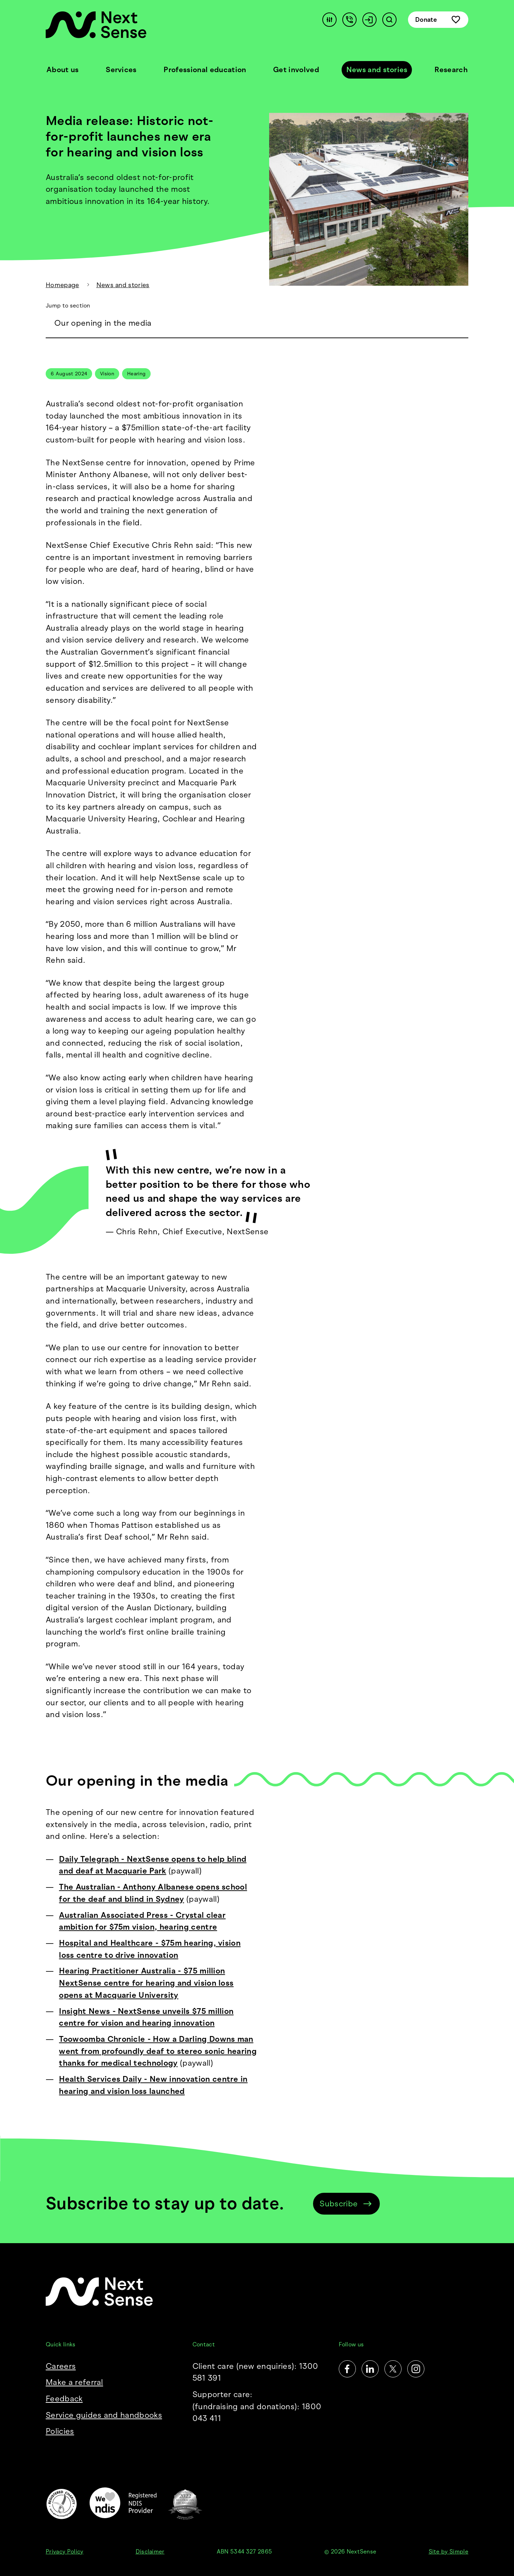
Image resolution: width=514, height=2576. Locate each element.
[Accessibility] (329, 19)
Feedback (64, 2399)
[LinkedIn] (370, 2368)
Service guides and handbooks (104, 2415)
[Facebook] (347, 2368)
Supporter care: (257, 2407)
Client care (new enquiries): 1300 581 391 (255, 2372)
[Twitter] (393, 2368)
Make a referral (74, 2382)
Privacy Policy (64, 2551)
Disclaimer (150, 2551)
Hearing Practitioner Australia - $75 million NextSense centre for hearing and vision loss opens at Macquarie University (146, 1983)
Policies (60, 2431)
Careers (61, 2366)
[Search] (389, 19)
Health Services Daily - (104, 2079)
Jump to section (68, 305)
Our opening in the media (103, 323)
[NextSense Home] (96, 24)
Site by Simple (448, 2551)
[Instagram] (415, 2368)
